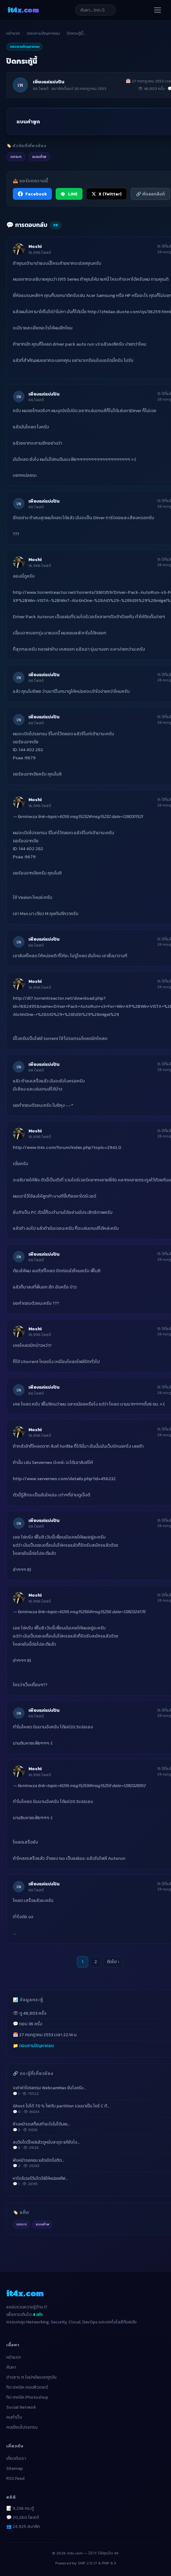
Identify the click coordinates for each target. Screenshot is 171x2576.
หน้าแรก (13, 33)
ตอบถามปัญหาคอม (43, 33)
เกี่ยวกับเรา (16, 2458)
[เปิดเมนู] (157, 10)
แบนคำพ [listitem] (39, 157)
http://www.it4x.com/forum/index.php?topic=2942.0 (67, 1147)
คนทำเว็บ (14, 2417)
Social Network (21, 2407)
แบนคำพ (42, 2224)
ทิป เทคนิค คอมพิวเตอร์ (27, 2387)
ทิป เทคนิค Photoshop (27, 2397)
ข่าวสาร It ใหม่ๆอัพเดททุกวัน (31, 2377)
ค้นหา (11, 2367)
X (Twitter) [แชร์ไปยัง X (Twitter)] (107, 194)
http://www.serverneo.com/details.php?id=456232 (64, 1478)
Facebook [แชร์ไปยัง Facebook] (32, 194)
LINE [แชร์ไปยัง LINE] (69, 194)
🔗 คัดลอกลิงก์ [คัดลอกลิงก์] (150, 194)
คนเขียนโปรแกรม (22, 2427)
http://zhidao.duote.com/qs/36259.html (129, 311)
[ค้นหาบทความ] (95, 10)
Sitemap (14, 2468)
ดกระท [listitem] (16, 157)
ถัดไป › (113, 1961)
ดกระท (21, 2224)
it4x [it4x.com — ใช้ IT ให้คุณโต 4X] (23, 9)
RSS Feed (15, 2478)
